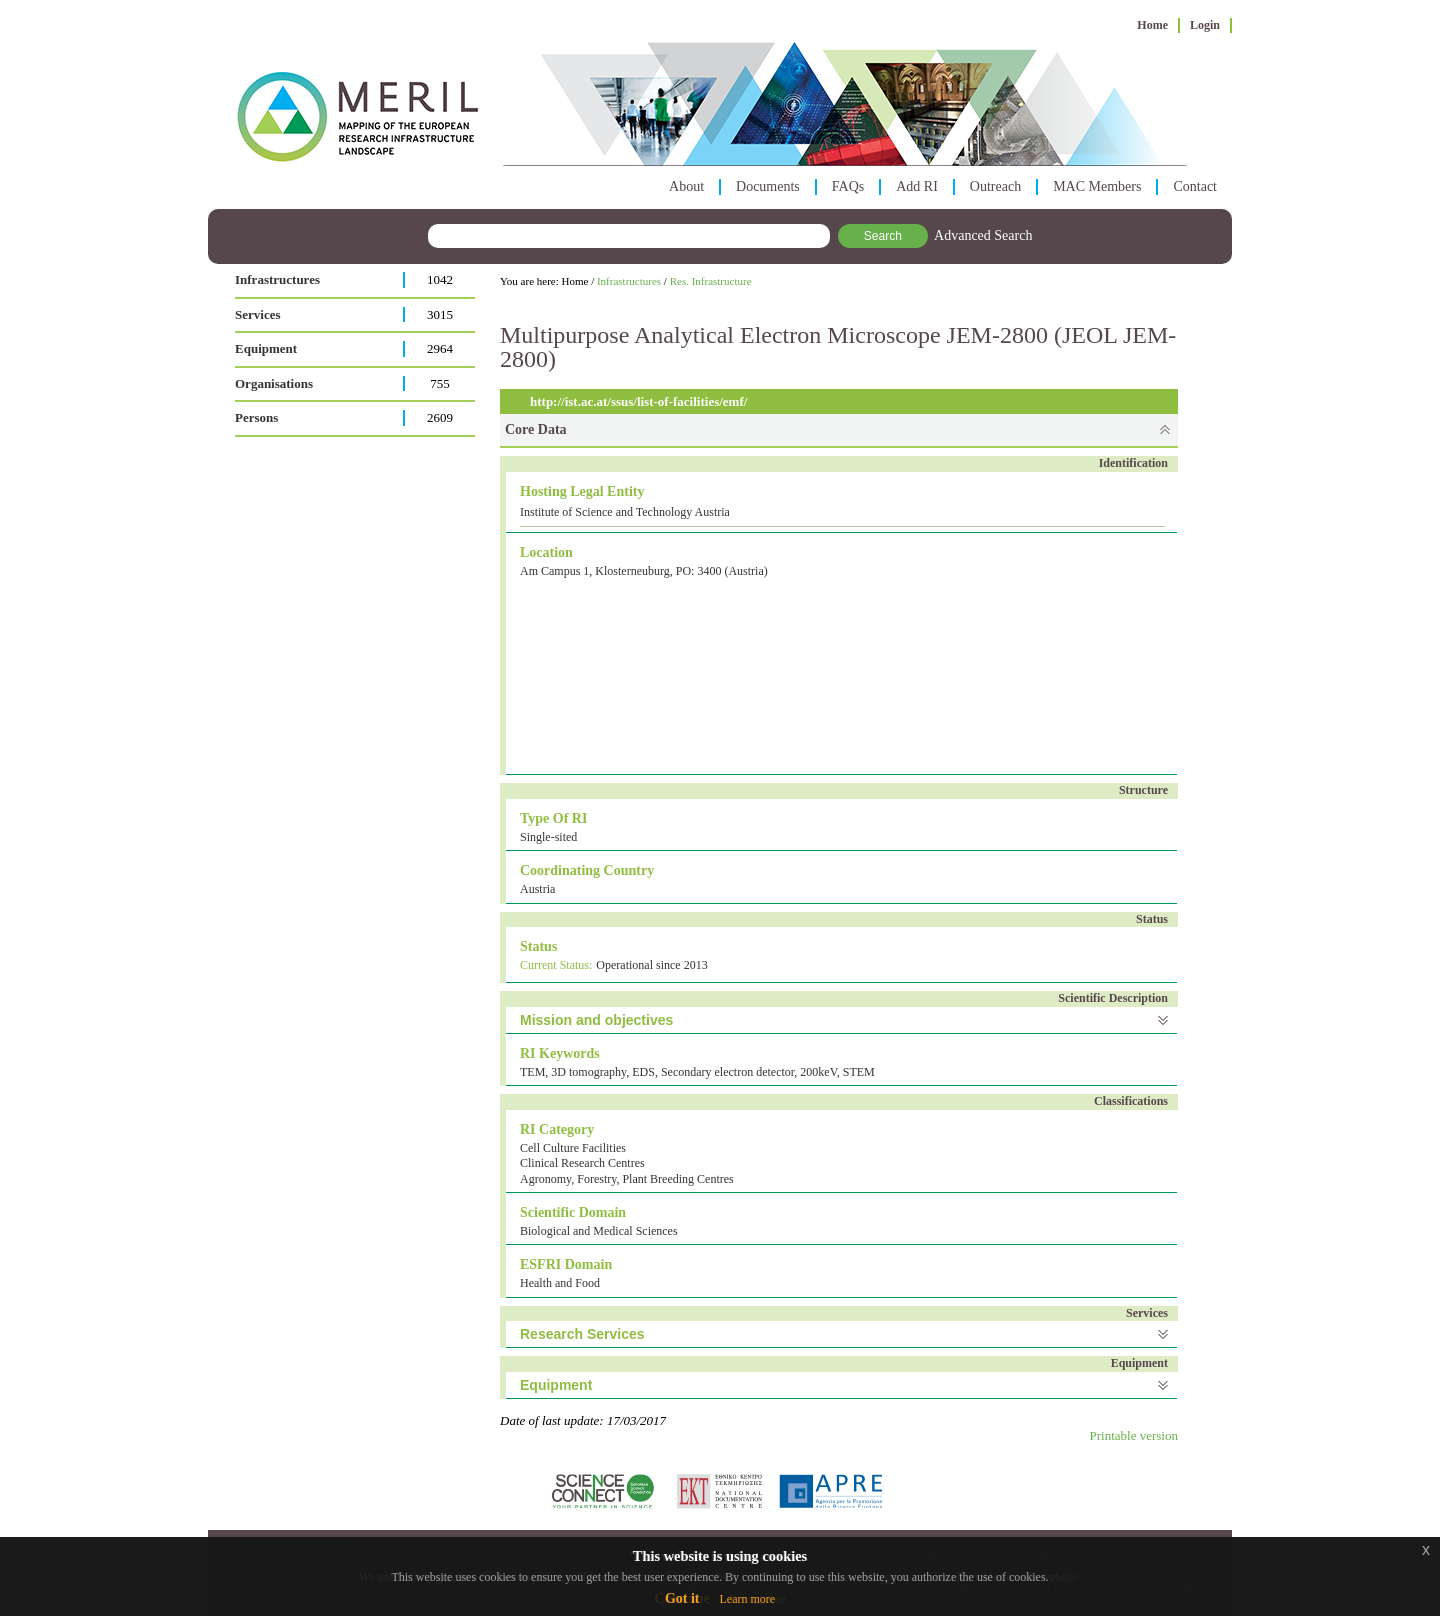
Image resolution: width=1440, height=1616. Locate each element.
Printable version (1134, 1435)
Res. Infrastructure (711, 281)
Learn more (747, 1599)
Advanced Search (983, 235)
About (686, 186)
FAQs (848, 186)
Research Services (582, 1334)
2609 (440, 417)
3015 (440, 314)
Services (257, 314)
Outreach (995, 186)
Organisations (274, 383)
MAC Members (1097, 186)
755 (440, 383)
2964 (440, 348)
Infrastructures (277, 279)
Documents (768, 186)
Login (1205, 25)
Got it (682, 1598)
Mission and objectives (596, 1020)
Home (1152, 25)
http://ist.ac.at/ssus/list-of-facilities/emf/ (638, 401)
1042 (440, 279)
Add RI (917, 186)
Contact (1195, 186)
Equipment (266, 348)
